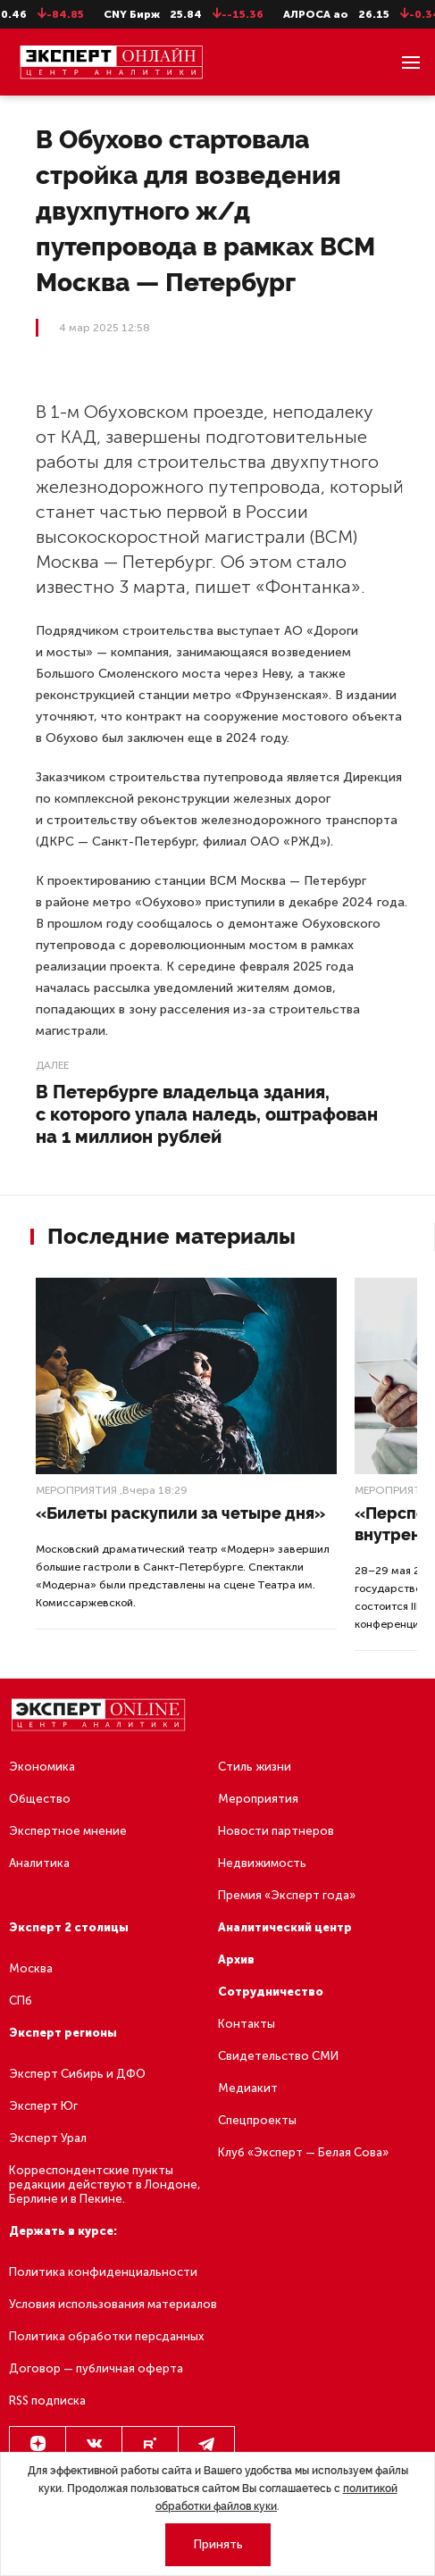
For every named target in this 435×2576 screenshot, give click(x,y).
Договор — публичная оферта (96, 2368)
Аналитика (39, 1863)
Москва (31, 1968)
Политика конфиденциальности (103, 2272)
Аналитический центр (285, 1927)
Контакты (246, 2023)
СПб (20, 2000)
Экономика (42, 1766)
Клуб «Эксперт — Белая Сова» (303, 2152)
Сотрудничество (270, 1991)
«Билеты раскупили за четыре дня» (180, 1513)
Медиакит (248, 2088)
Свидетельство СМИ (278, 2056)
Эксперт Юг (43, 2106)
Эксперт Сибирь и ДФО (77, 2073)
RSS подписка (47, 2400)
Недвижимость (262, 1863)
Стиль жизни (254, 1766)
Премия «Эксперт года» (287, 1895)
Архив (236, 1959)
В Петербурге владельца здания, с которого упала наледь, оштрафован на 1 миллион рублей (207, 1114)
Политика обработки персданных (106, 2336)
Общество (40, 1798)
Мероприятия (76, 1490)
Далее (52, 1065)
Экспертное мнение (68, 1831)
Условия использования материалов (113, 2304)
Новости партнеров (276, 1831)
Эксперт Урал (48, 2138)
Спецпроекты (257, 2120)
